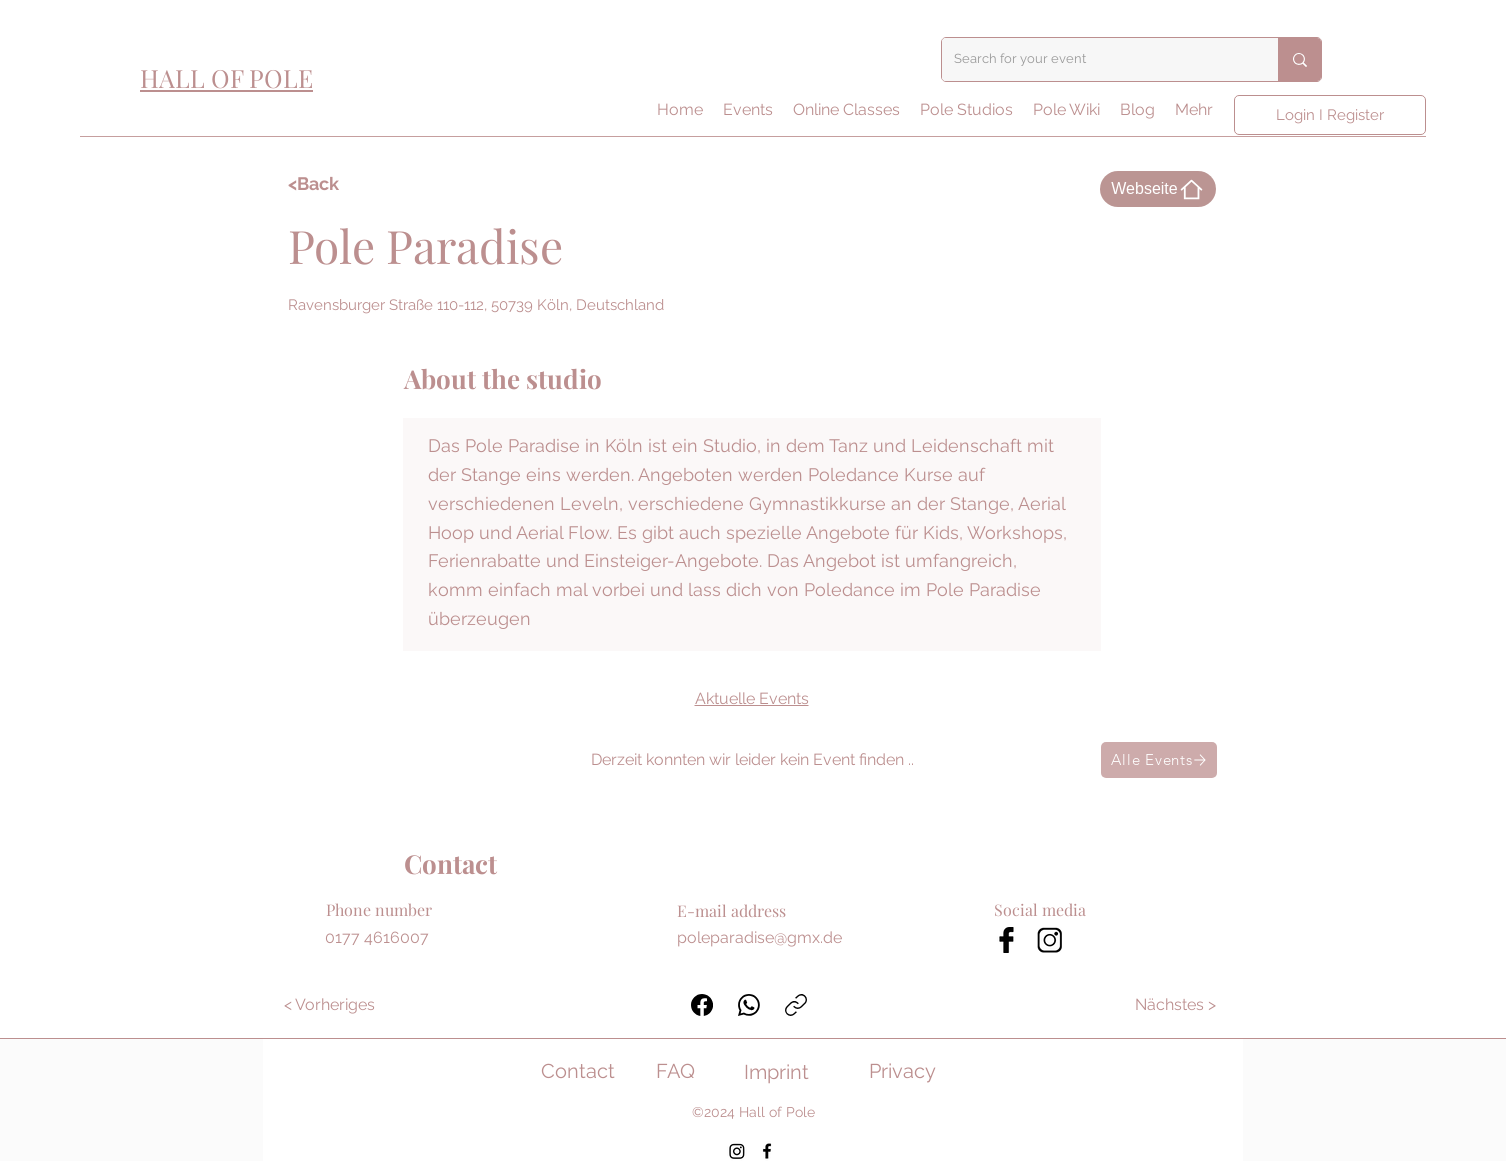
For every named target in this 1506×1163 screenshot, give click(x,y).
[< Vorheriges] (329, 1005)
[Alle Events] (1159, 760)
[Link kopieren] (796, 1005)
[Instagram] (737, 1151)
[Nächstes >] (1176, 1005)
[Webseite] (1158, 189)
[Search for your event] (1095, 59)
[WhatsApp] (749, 1005)
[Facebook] (702, 1005)
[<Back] (346, 184)
